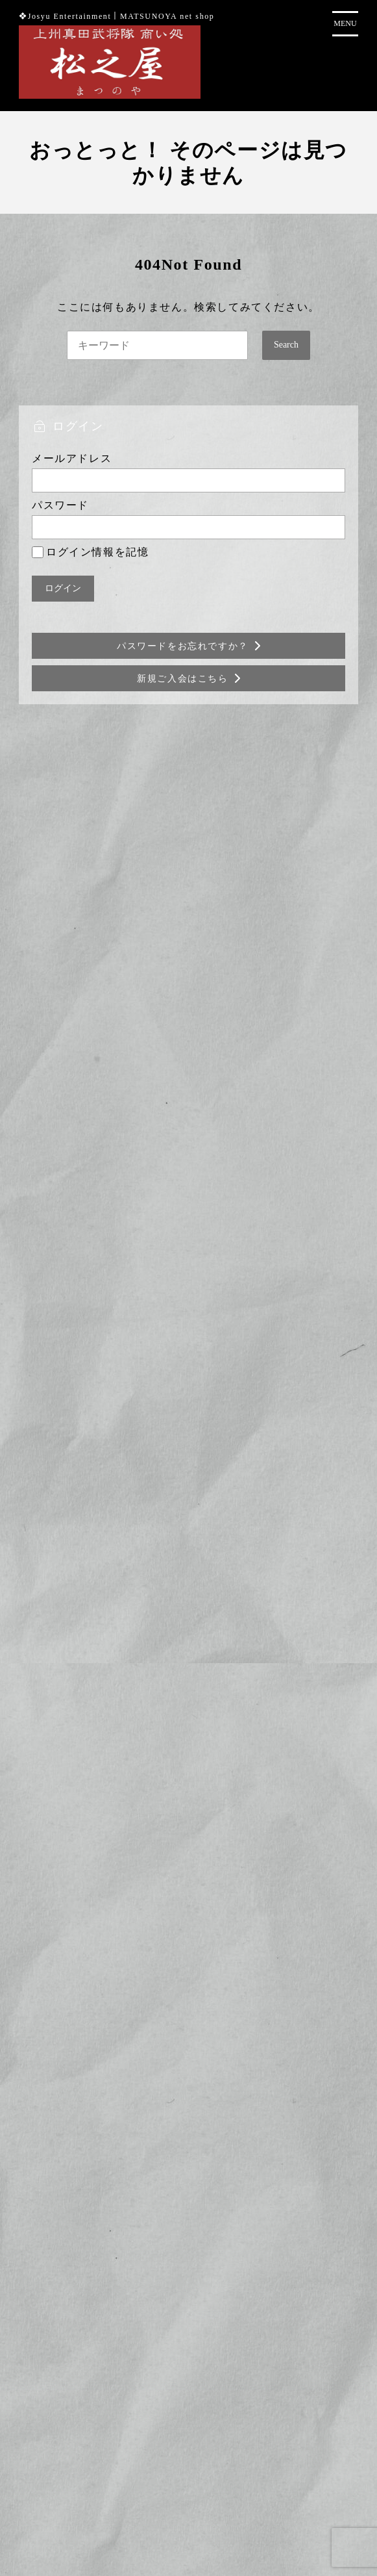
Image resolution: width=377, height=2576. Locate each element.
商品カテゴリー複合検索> (188, 1289)
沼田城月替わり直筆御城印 (171, 958)
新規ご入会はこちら (182, 678)
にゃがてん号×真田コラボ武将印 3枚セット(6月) (221, 1025)
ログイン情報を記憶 (90, 552)
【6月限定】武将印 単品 (169, 892)
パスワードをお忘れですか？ (183, 646)
